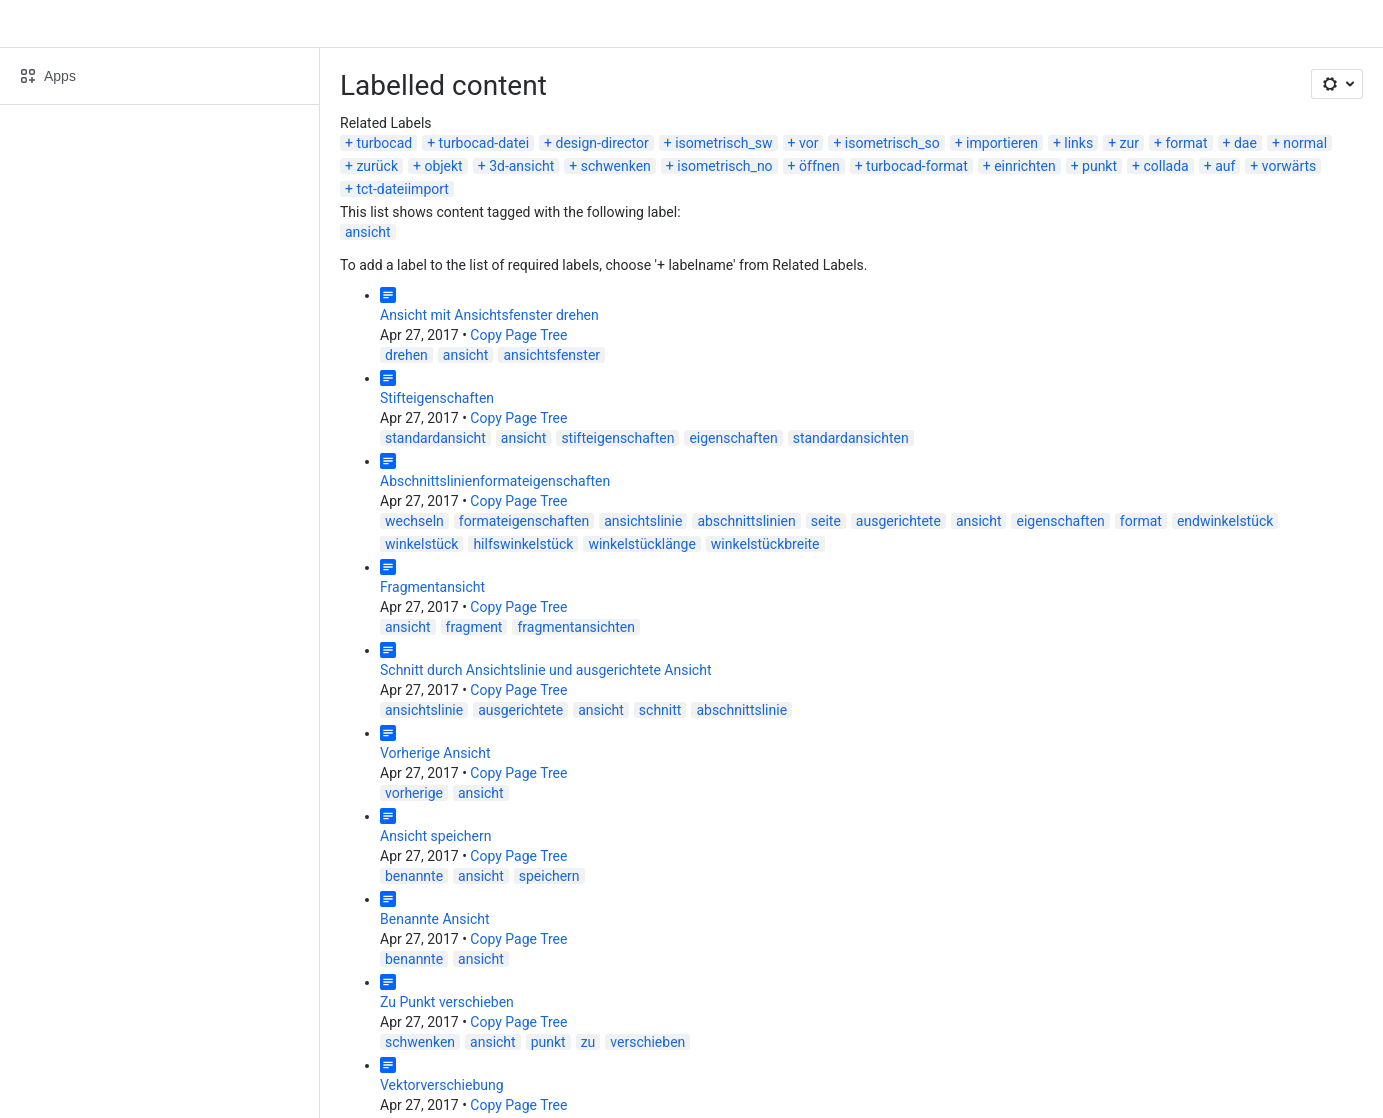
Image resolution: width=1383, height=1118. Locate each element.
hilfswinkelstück (523, 544)
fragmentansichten (576, 627)
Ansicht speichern (435, 836)
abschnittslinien (746, 521)
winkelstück (421, 544)
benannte (414, 876)
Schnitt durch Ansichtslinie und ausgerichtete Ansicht (545, 670)
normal (1305, 143)
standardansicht (435, 438)
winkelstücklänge (641, 544)
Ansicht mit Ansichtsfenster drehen (489, 315)
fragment (474, 627)
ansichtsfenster (551, 355)
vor (808, 143)
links (1078, 143)
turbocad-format (917, 166)
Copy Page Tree (518, 335)
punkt (1099, 166)
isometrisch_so (892, 143)
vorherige (414, 793)
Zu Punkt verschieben (447, 1002)
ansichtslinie (643, 521)
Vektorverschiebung (442, 1085)
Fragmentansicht (432, 587)
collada (1165, 166)
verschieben (647, 1042)
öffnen (819, 166)
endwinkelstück (1225, 521)
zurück (377, 166)
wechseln (414, 521)
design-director (602, 143)
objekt (443, 166)
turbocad (384, 143)
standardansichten (851, 438)
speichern (549, 876)
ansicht (368, 232)
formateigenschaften (524, 521)
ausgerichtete (898, 521)
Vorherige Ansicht (435, 753)
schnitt (660, 710)
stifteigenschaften (617, 438)
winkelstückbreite (765, 544)
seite (826, 521)
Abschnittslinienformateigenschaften (495, 481)
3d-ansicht (521, 166)
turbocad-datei (484, 143)
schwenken (616, 166)
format (1186, 143)
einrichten (1024, 166)
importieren (1002, 143)
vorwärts (1289, 166)
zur (1129, 143)
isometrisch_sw (723, 143)
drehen (406, 355)
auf (1225, 166)
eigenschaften (733, 438)
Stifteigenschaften (437, 398)
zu (588, 1042)
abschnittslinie (741, 710)
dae (1245, 143)
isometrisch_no (724, 166)
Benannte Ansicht (435, 919)
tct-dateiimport (402, 189)
